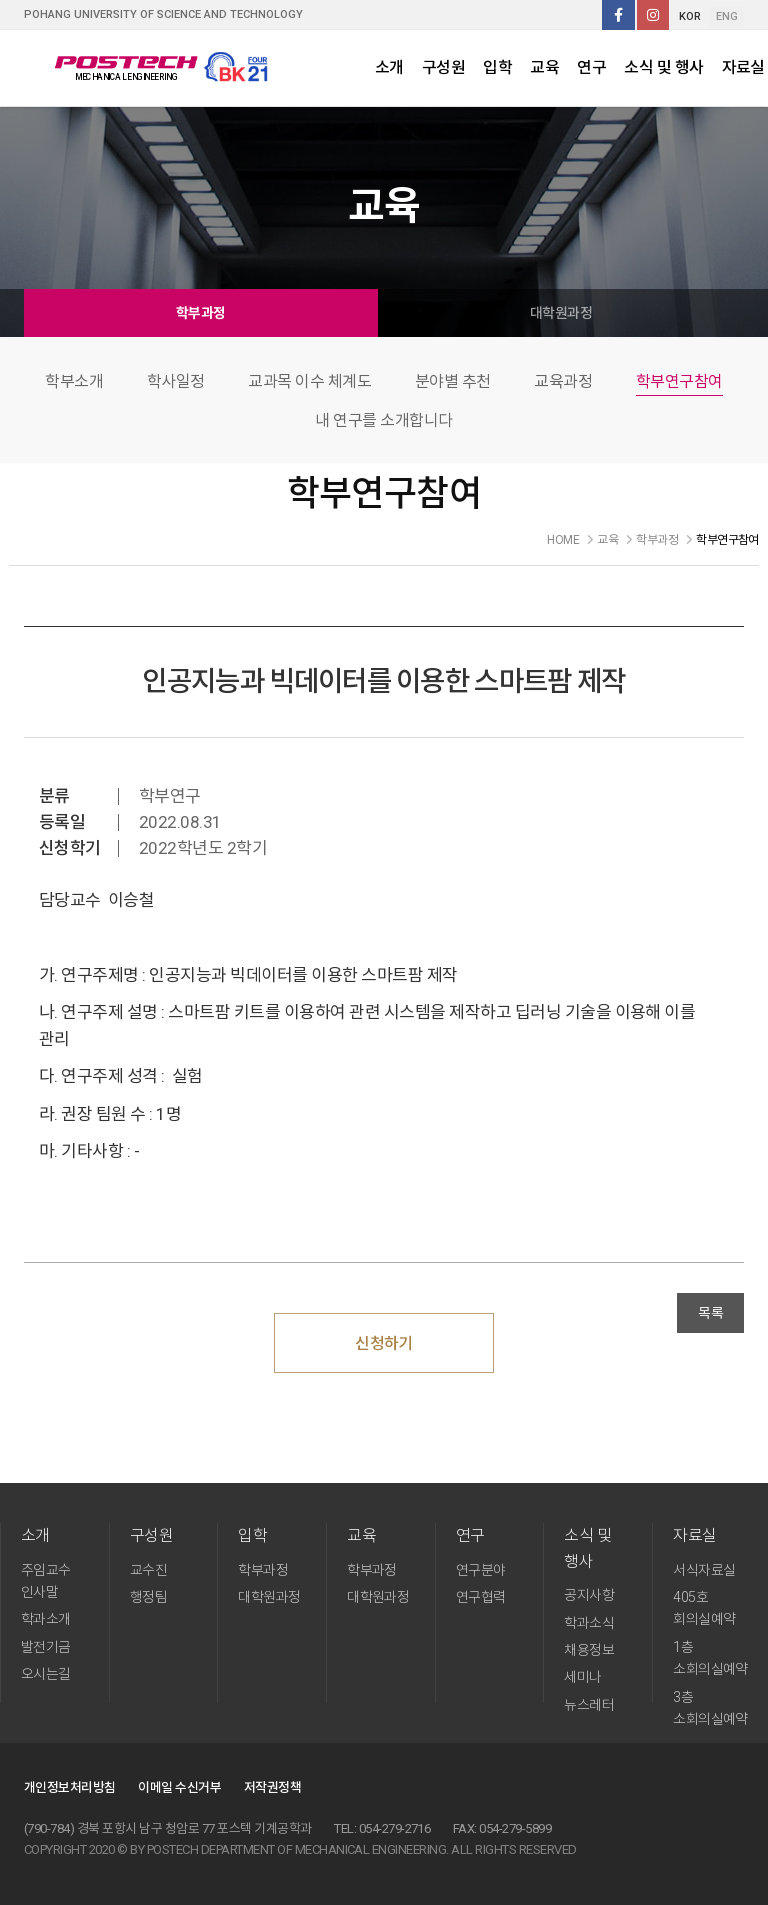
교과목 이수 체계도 (309, 381)
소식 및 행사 (663, 67)
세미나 (582, 1677)
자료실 (694, 1535)
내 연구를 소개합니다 (383, 420)
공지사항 (589, 1595)
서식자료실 (704, 1570)
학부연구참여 (679, 381)
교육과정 (563, 381)
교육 (544, 67)
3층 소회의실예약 (710, 1708)
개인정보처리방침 (70, 1787)
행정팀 (148, 1597)
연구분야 (481, 1570)
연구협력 (481, 1597)
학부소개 (74, 381)
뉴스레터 (589, 1705)
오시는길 (46, 1674)
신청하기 (384, 1343)
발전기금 (46, 1647)
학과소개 (46, 1619)
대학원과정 (561, 313)
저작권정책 (272, 1787)
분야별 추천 (453, 381)
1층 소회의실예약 (710, 1658)
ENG (727, 16)
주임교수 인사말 (46, 1581)
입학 (497, 67)
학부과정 (201, 313)
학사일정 (176, 381)
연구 (591, 67)
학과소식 (589, 1623)
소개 (389, 67)
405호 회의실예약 (704, 1608)
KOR (690, 16)
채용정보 (589, 1650)
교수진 (148, 1570)
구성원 (443, 67)
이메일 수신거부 (179, 1787)
